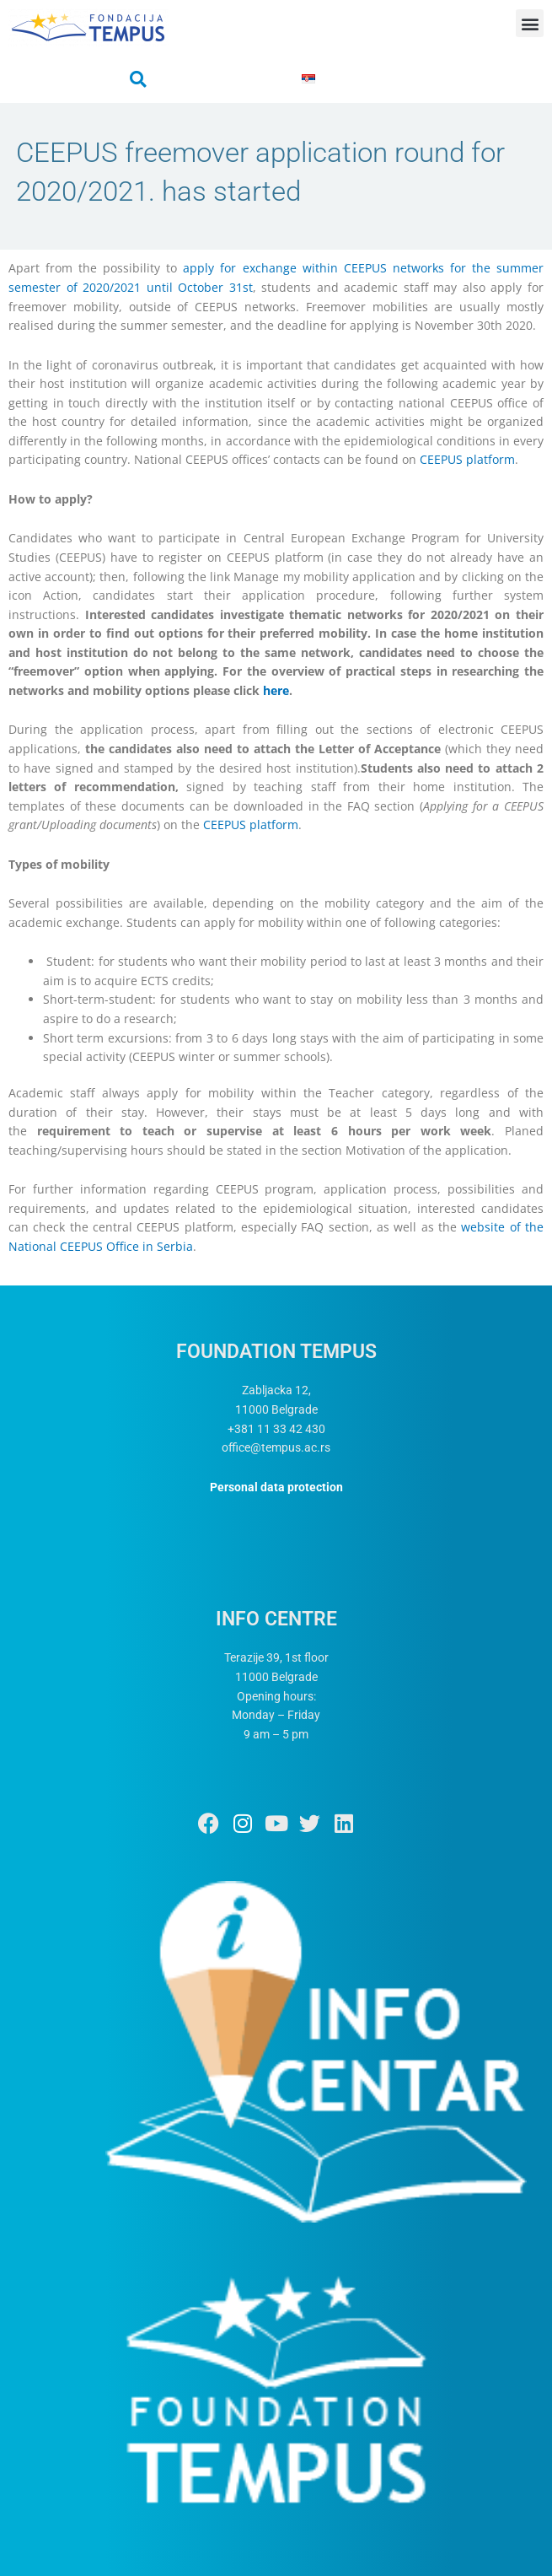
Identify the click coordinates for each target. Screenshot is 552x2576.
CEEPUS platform (467, 459)
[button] (530, 23)
